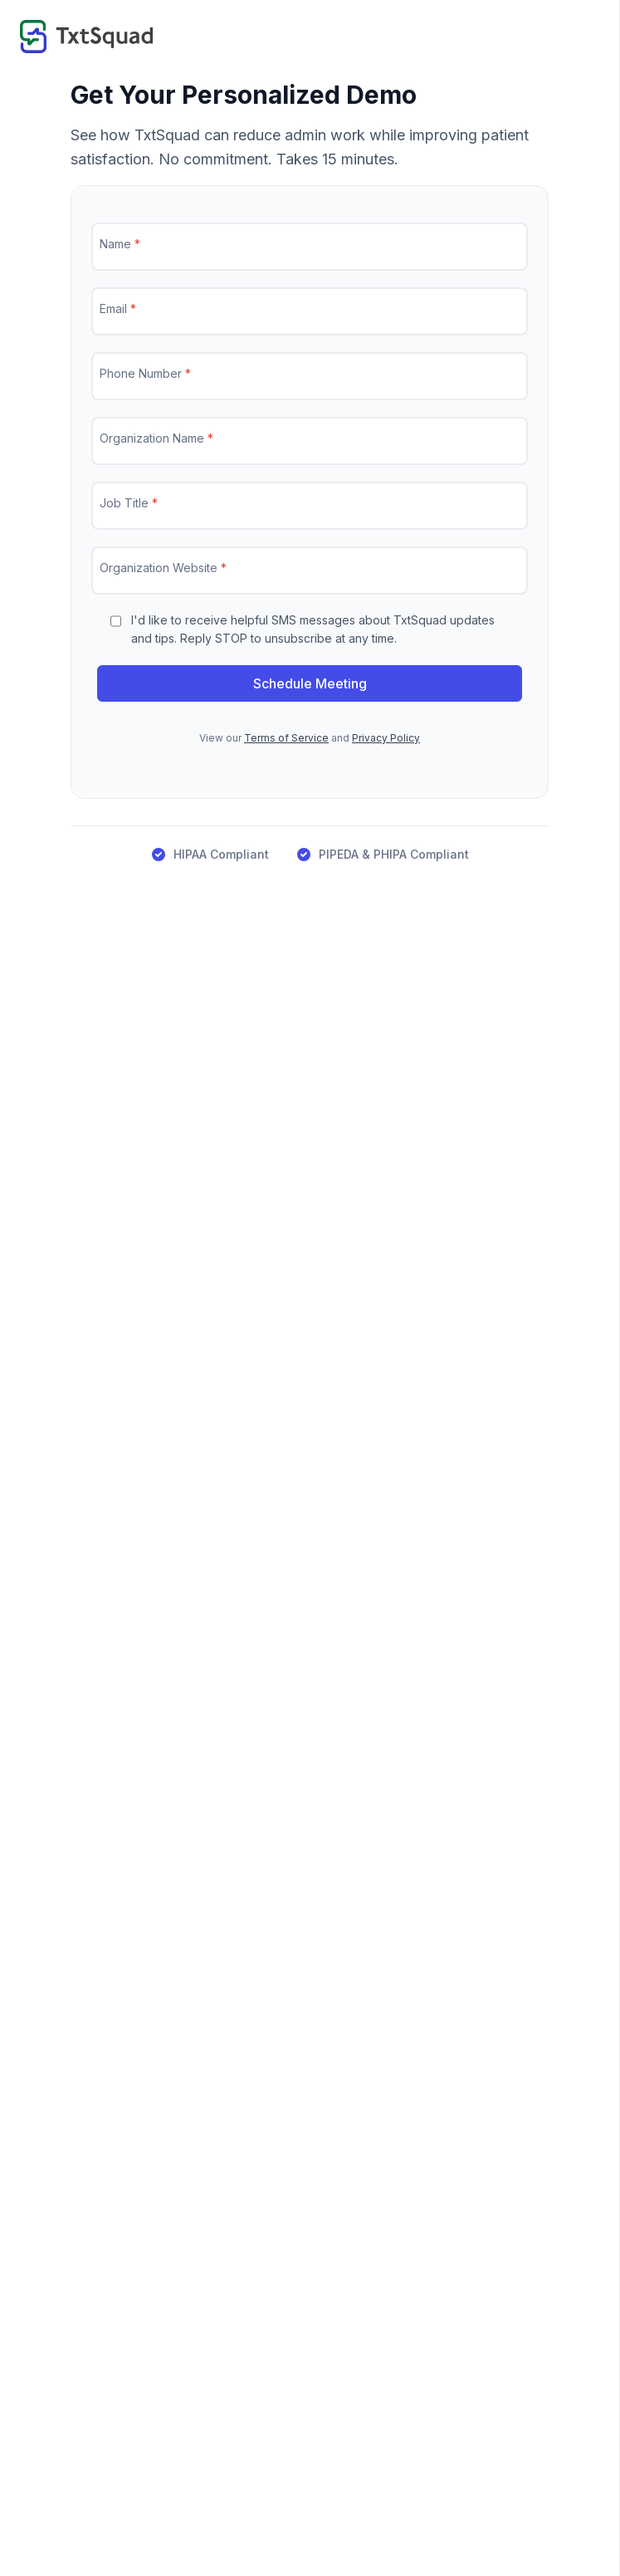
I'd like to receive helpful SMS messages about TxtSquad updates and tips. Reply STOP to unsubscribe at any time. (313, 629)
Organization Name (156, 438)
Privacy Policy (386, 738)
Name (120, 244)
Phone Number (145, 373)
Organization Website (163, 568)
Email (118, 308)
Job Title (129, 503)
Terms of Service (286, 738)
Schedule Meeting (310, 683)
